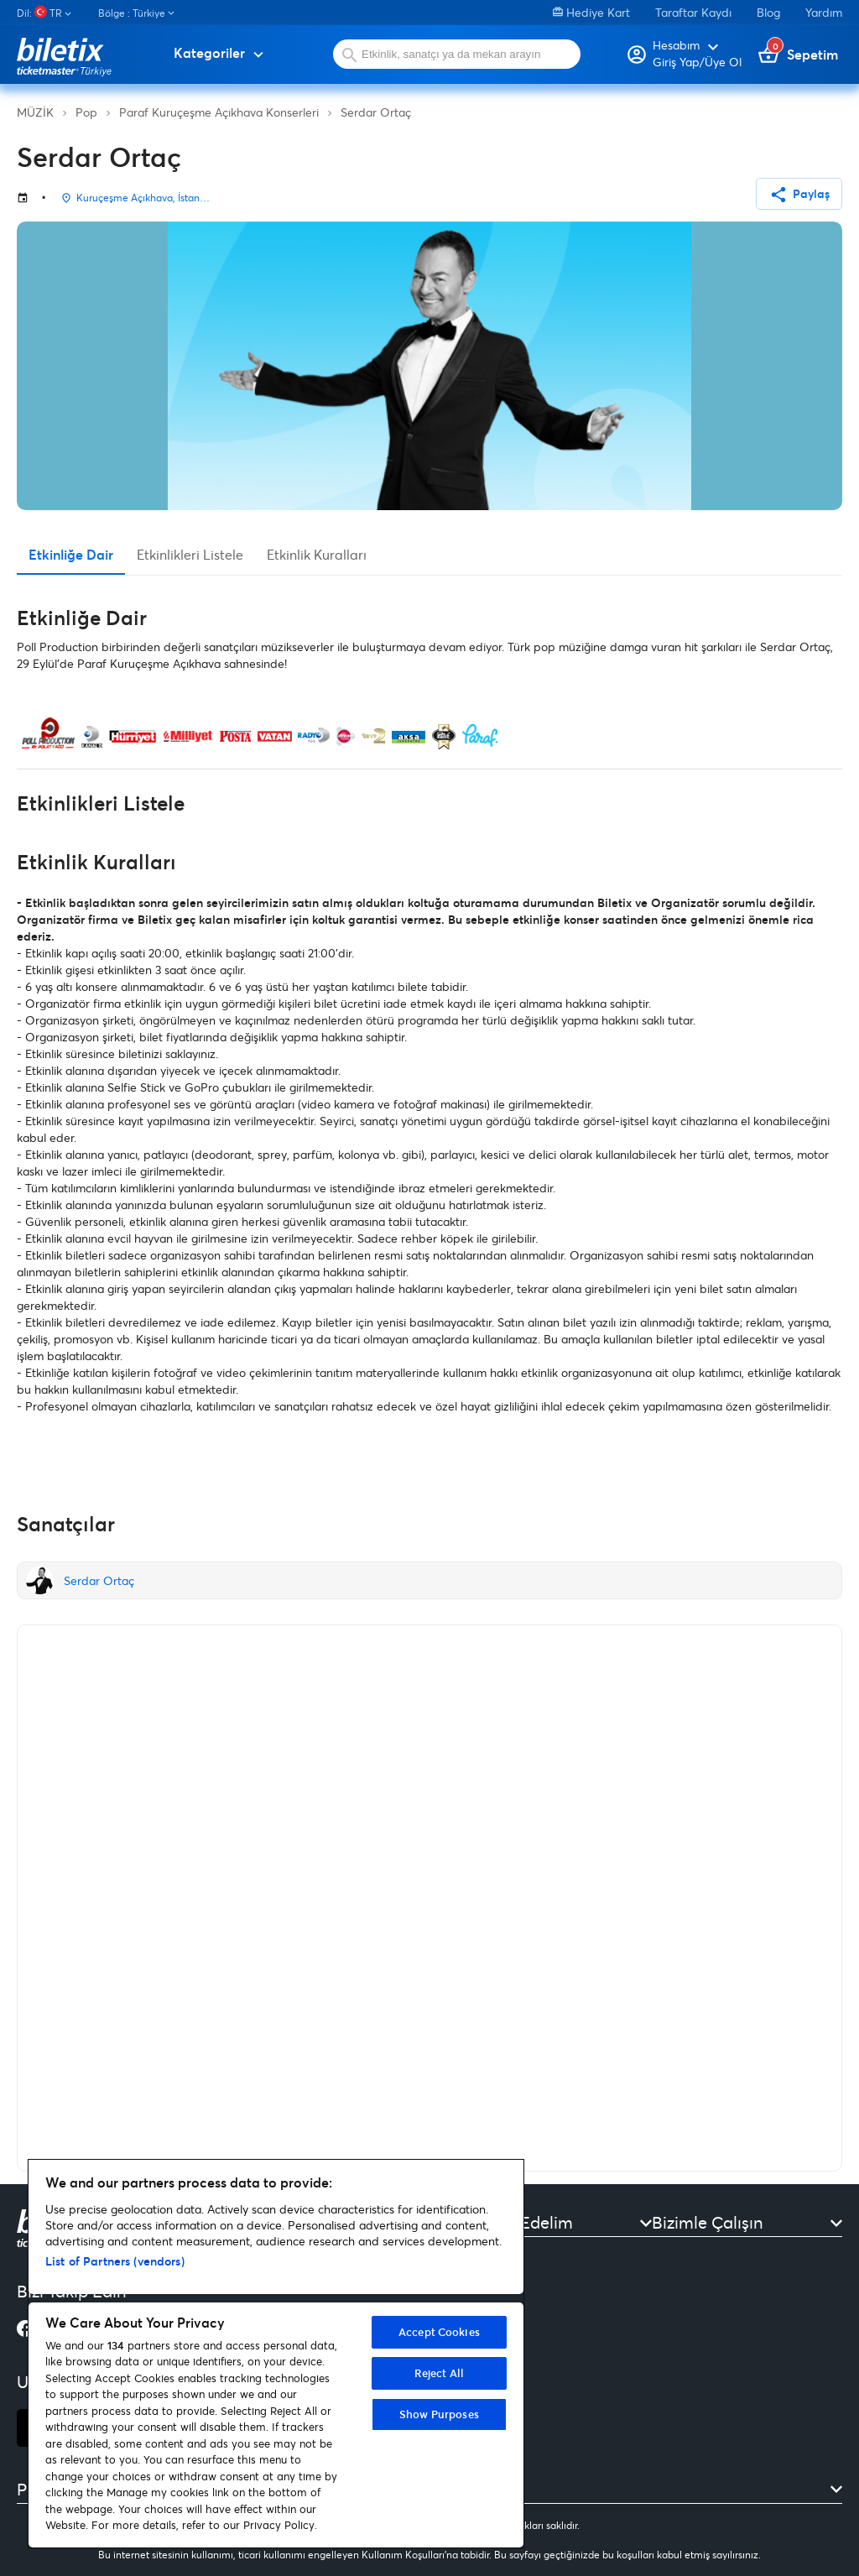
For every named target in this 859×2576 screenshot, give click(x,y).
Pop (86, 112)
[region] (276, 2353)
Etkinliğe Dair (71, 554)
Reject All (439, 2372)
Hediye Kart (591, 12)
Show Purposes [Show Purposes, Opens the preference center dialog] (439, 2414)
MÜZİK (35, 112)
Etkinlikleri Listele (190, 554)
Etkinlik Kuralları (317, 554)
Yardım (823, 12)
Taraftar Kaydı (693, 12)
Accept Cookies (439, 2331)
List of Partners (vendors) (115, 2261)
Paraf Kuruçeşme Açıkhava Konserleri (219, 112)
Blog (768, 12)
